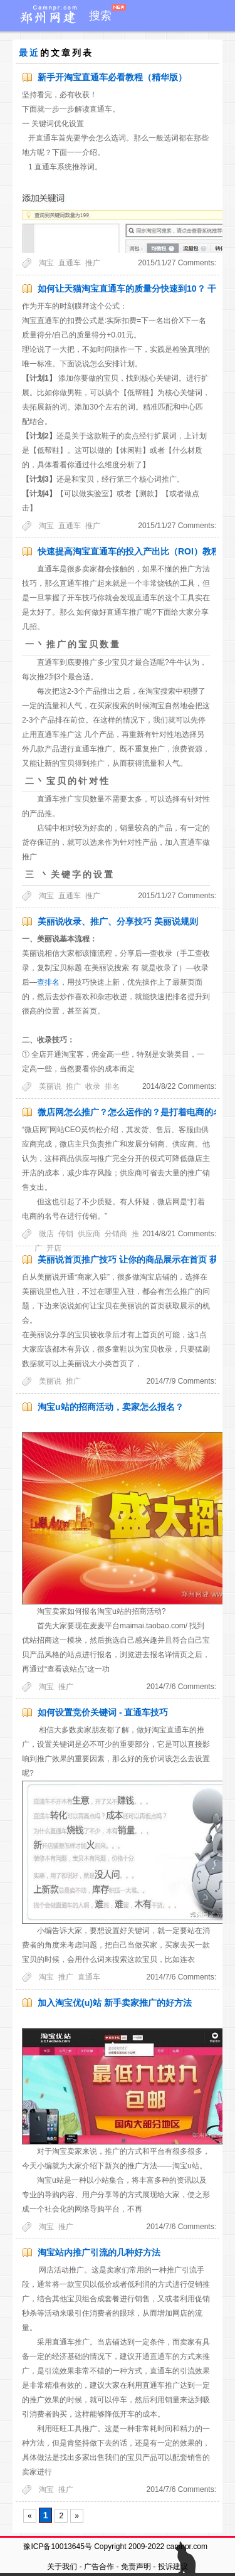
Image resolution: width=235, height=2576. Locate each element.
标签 (185, 47)
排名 (112, 1086)
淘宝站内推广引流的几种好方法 (99, 2252)
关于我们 (62, 2566)
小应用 (95, 47)
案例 (156, 47)
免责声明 (136, 2566)
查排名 (48, 982)
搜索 (100, 15)
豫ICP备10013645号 (57, 2546)
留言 (213, 47)
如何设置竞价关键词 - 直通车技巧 (103, 1712)
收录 (92, 1086)
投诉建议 (173, 2566)
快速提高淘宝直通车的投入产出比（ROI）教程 (129, 551)
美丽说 (50, 1086)
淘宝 (46, 262)
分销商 (116, 1233)
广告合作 (99, 2566)
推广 (92, 262)
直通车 (69, 262)
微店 (46, 1233)
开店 (53, 1248)
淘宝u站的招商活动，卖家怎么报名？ (111, 1407)
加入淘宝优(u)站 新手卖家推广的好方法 (115, 2003)
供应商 (89, 1233)
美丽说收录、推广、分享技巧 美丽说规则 (118, 921)
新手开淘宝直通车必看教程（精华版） (112, 77)
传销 (65, 1233)
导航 (128, 47)
